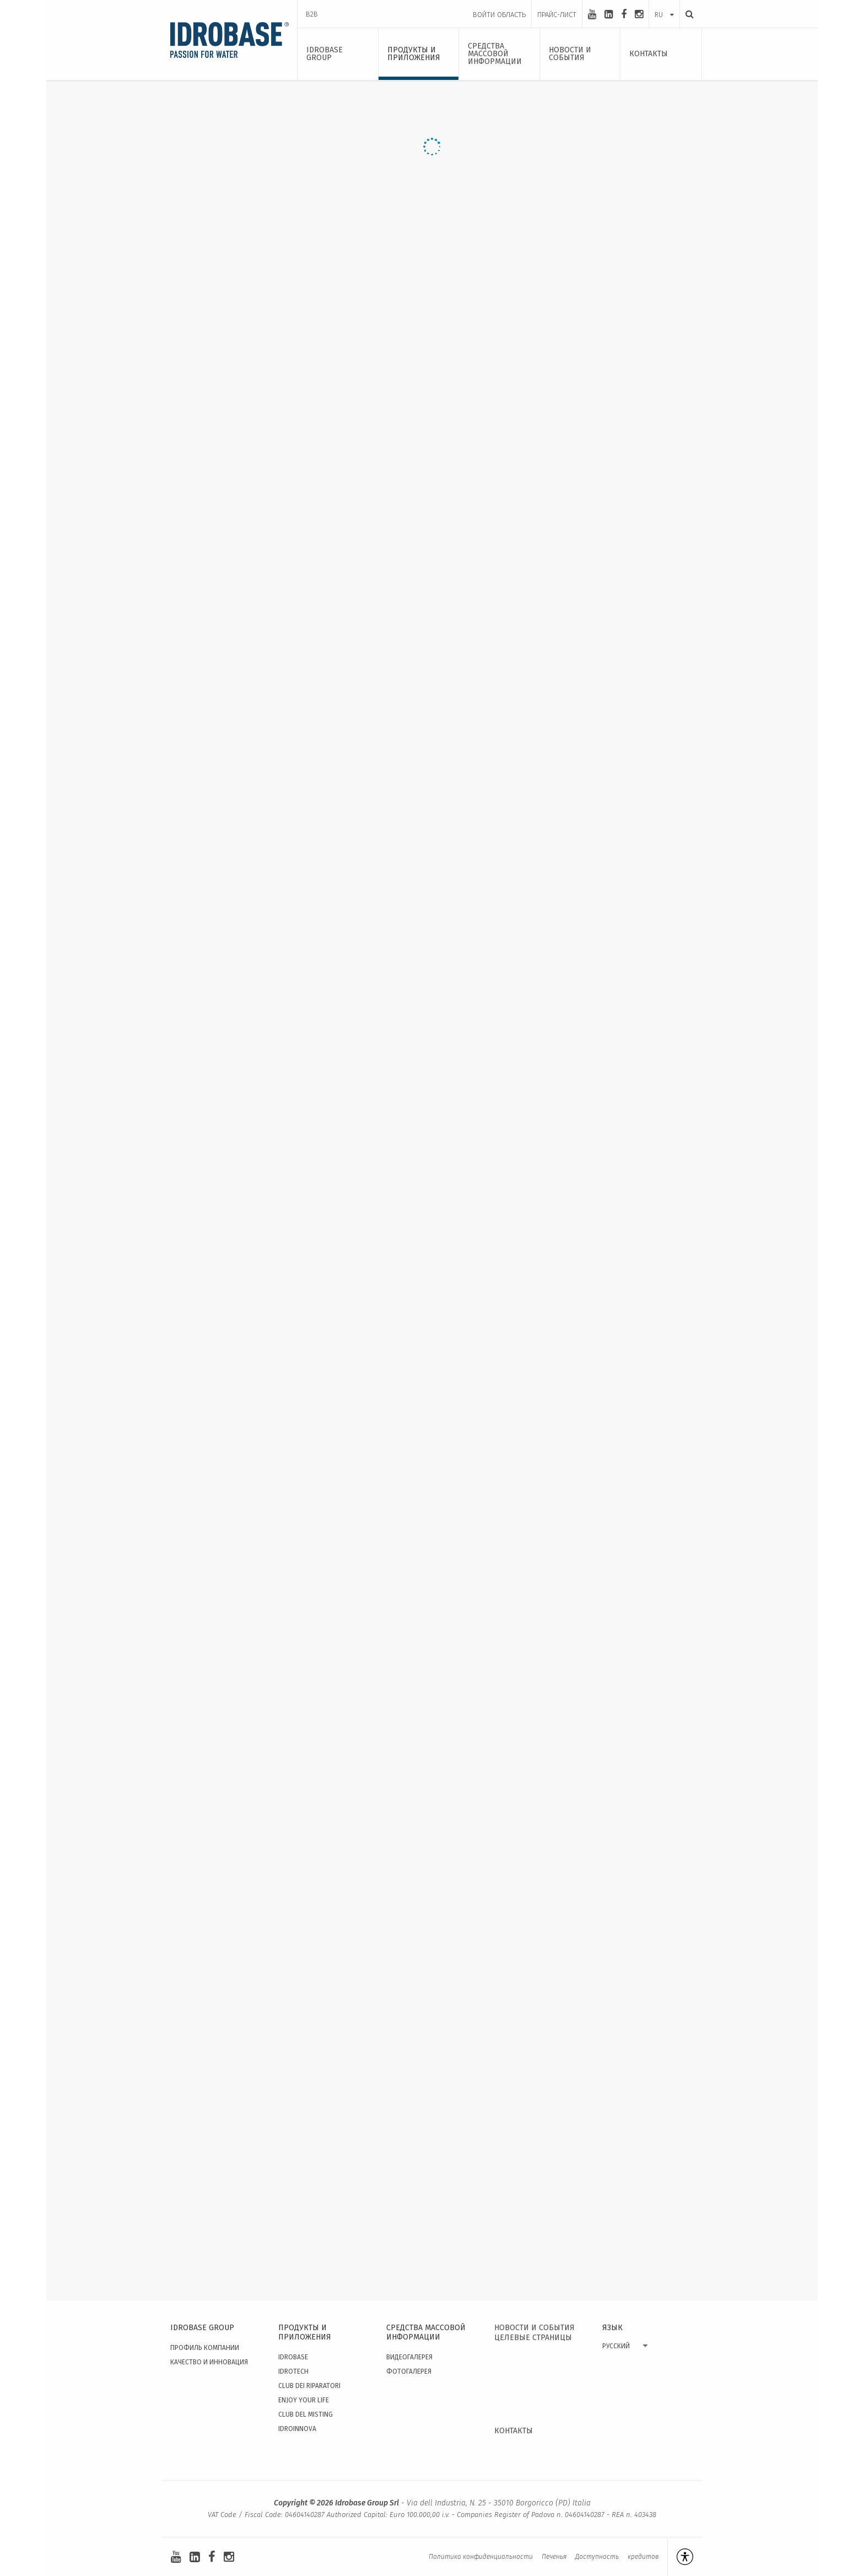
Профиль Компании (204, 2348)
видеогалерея (409, 2357)
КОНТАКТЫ (513, 2430)
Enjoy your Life (303, 2400)
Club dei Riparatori (309, 2386)
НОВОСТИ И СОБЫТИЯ (534, 2327)
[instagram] (639, 14)
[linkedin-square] (608, 14)
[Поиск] (686, 14)
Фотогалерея (408, 2371)
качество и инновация (209, 2362)
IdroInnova (297, 2429)
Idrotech (293, 2371)
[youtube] (592, 14)
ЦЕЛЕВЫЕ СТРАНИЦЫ (533, 2337)
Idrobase (293, 2357)
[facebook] (624, 14)
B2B (312, 14)
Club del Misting (305, 2414)
